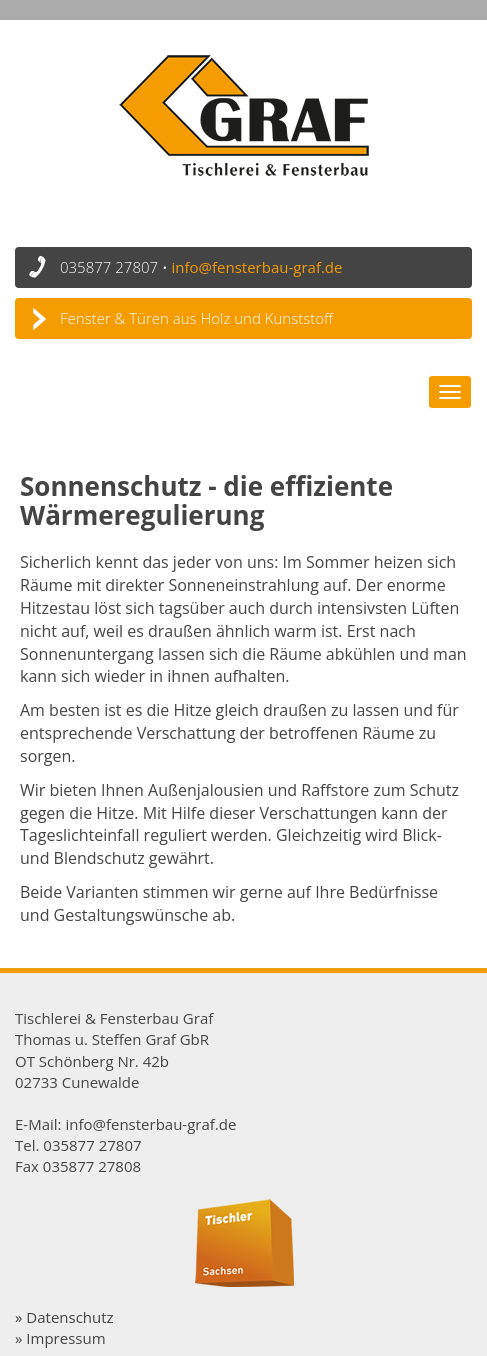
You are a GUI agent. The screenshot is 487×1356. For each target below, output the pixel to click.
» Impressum (60, 1338)
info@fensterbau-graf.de (257, 267)
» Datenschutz (64, 1317)
